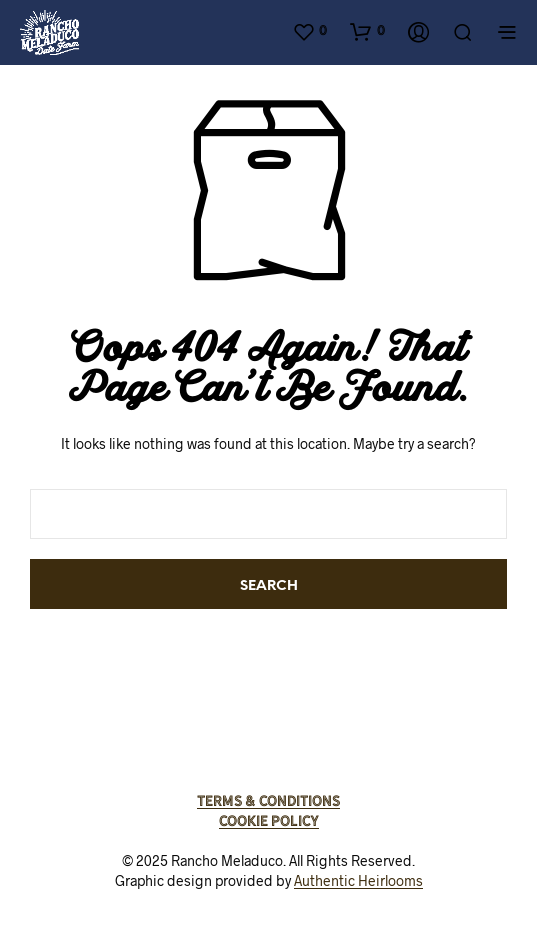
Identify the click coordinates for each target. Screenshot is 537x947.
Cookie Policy (269, 821)
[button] (309, 31)
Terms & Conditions (268, 801)
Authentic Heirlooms (358, 881)
